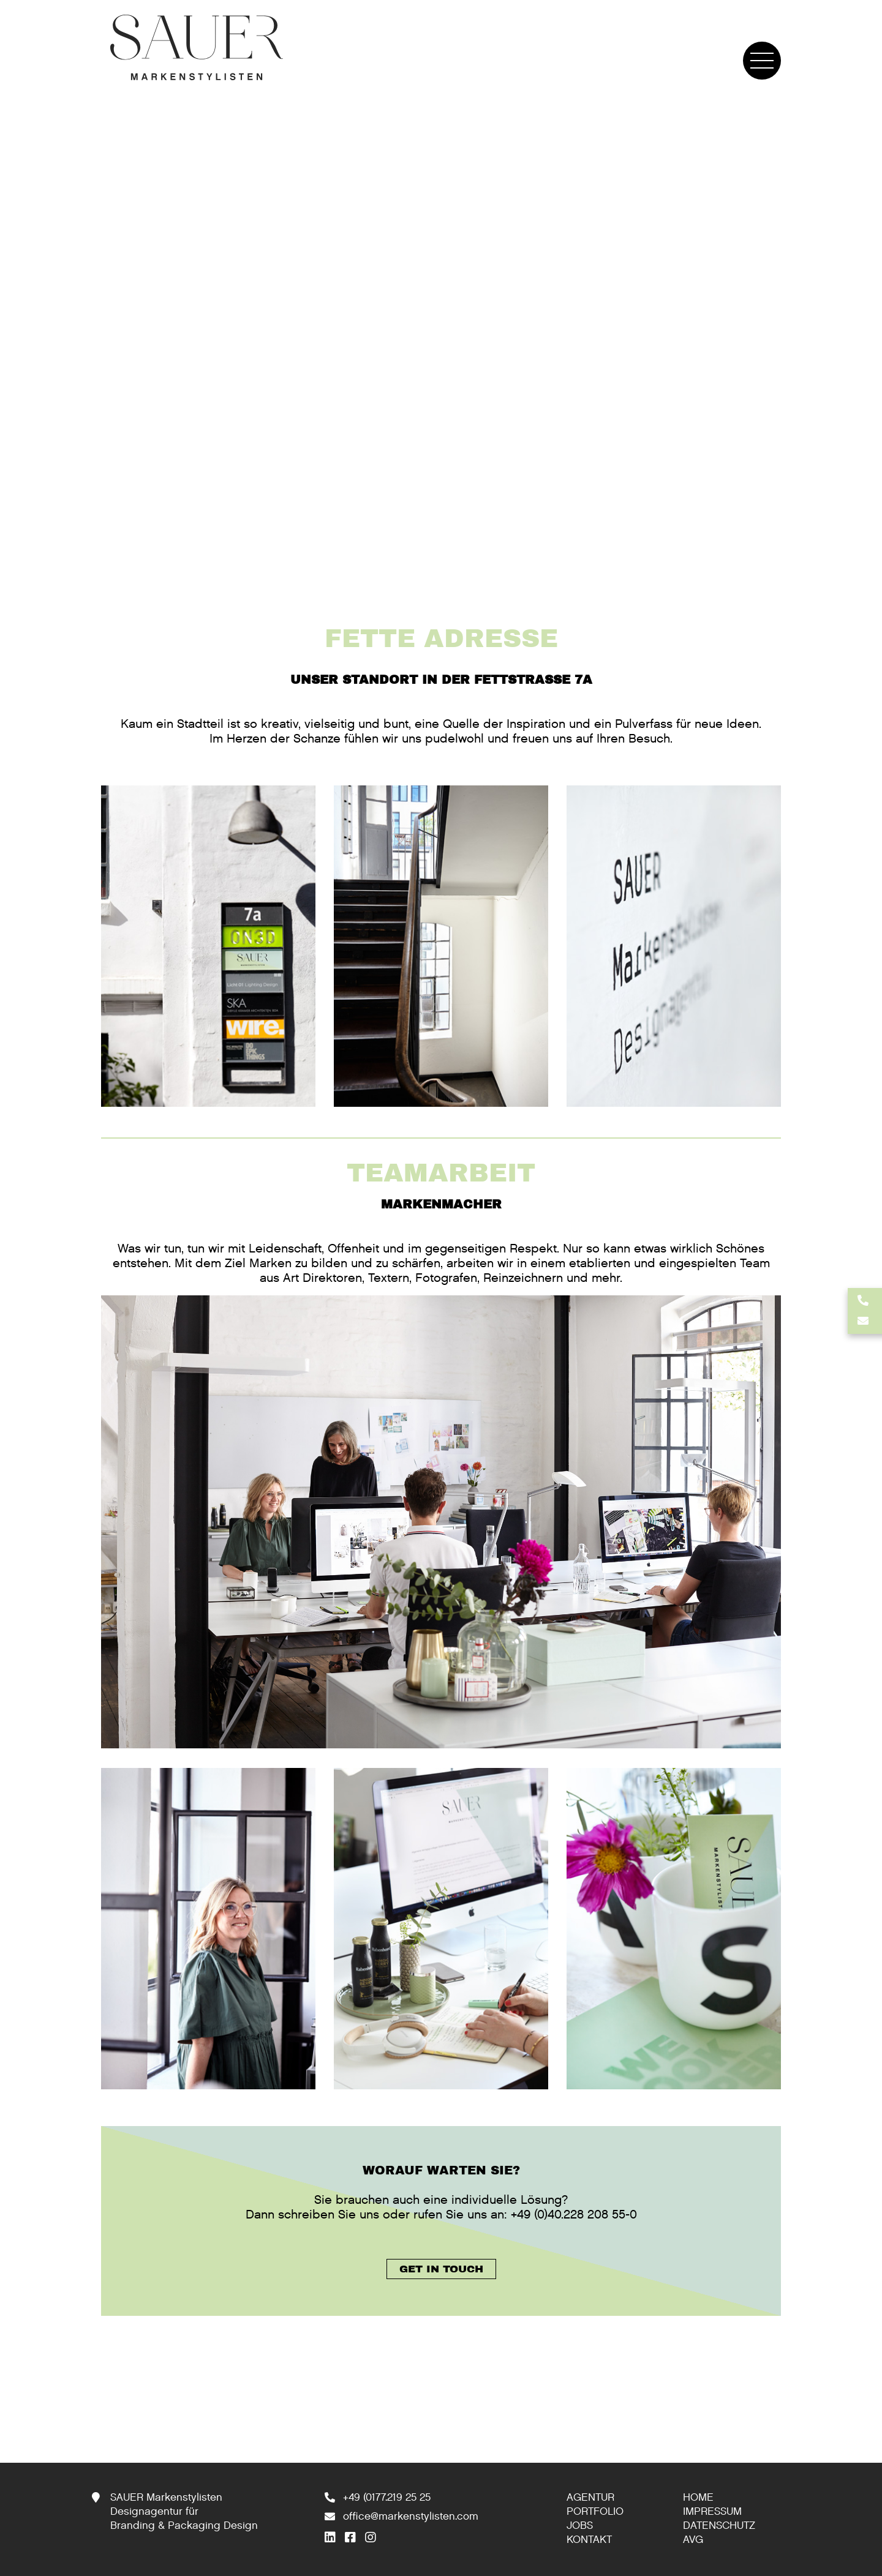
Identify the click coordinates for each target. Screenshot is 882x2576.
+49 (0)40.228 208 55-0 (574, 2215)
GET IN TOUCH (441, 2269)
